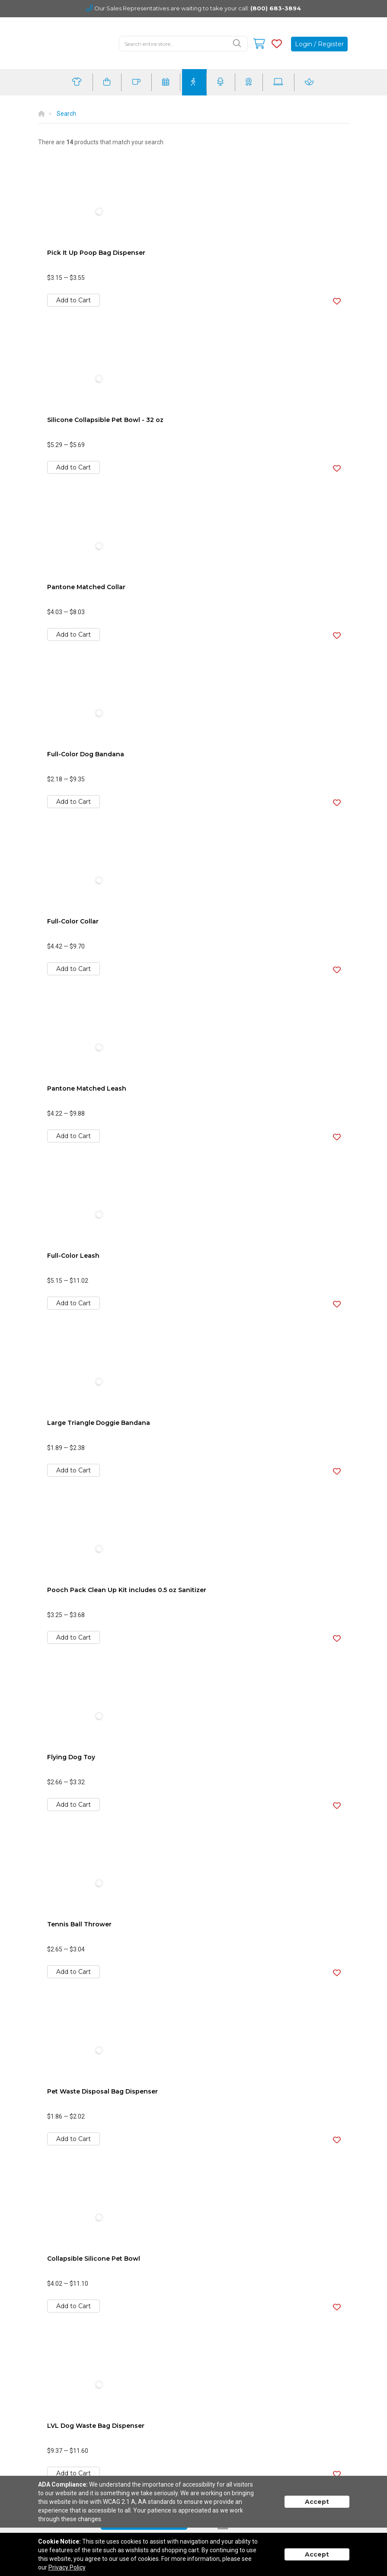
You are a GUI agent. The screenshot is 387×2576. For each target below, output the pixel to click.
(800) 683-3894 (275, 8)
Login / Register (319, 44)
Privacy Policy (67, 2567)
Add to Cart (73, 300)
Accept (317, 2502)
